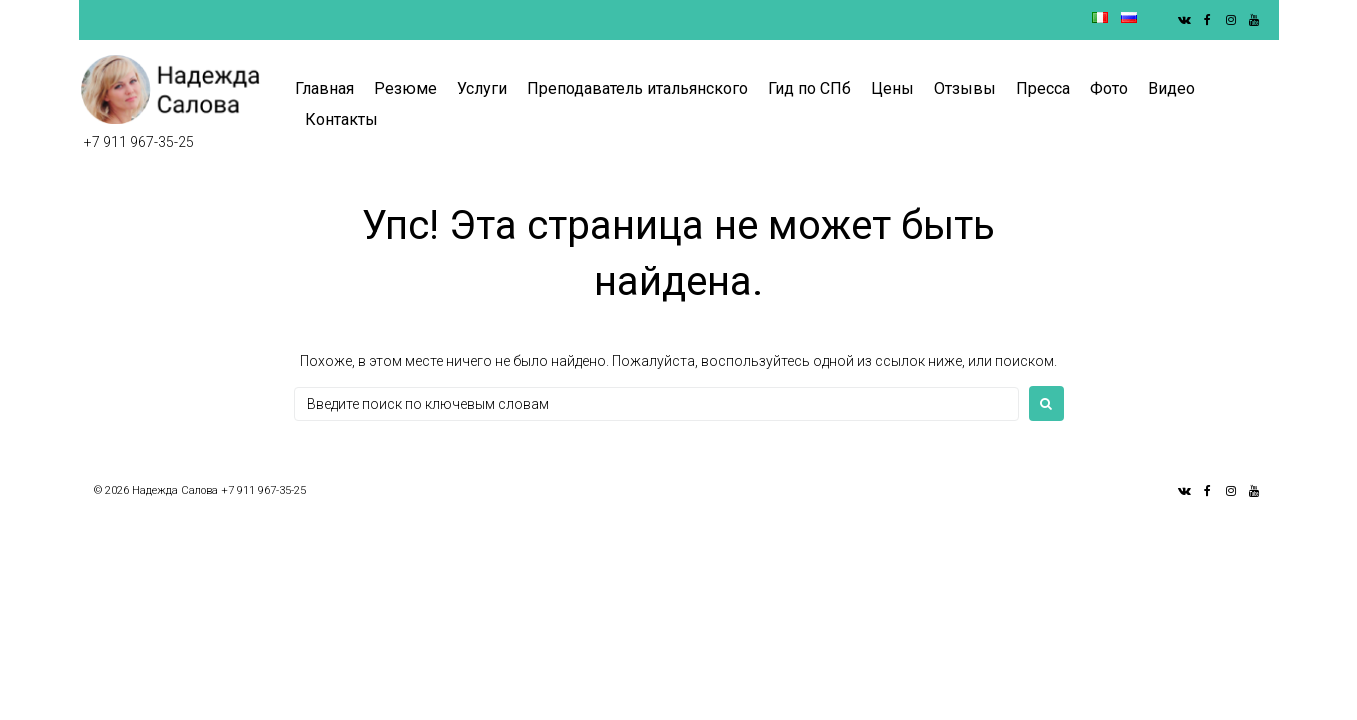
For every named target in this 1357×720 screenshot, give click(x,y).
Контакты (341, 119)
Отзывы (965, 88)
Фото (1109, 88)
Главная (324, 88)
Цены (892, 88)
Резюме (405, 88)
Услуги (482, 88)
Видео (1171, 88)
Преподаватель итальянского (637, 88)
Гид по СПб (809, 88)
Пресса (1043, 88)
